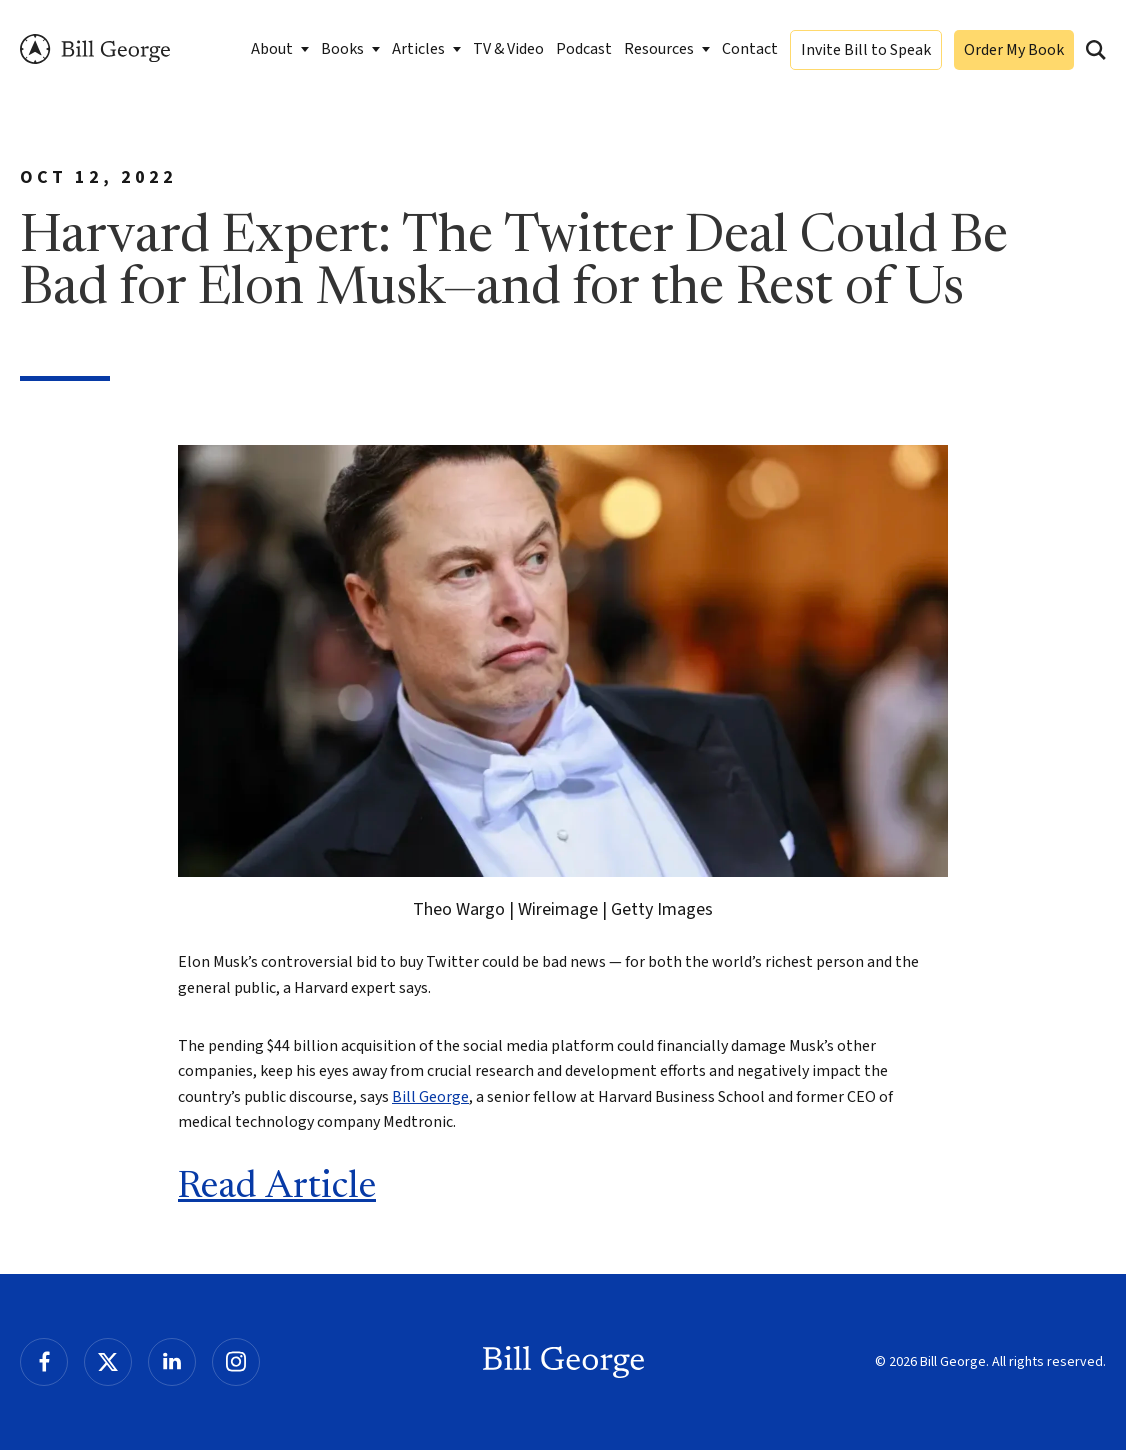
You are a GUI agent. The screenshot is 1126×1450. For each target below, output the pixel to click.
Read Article (277, 1188)
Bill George (95, 49)
